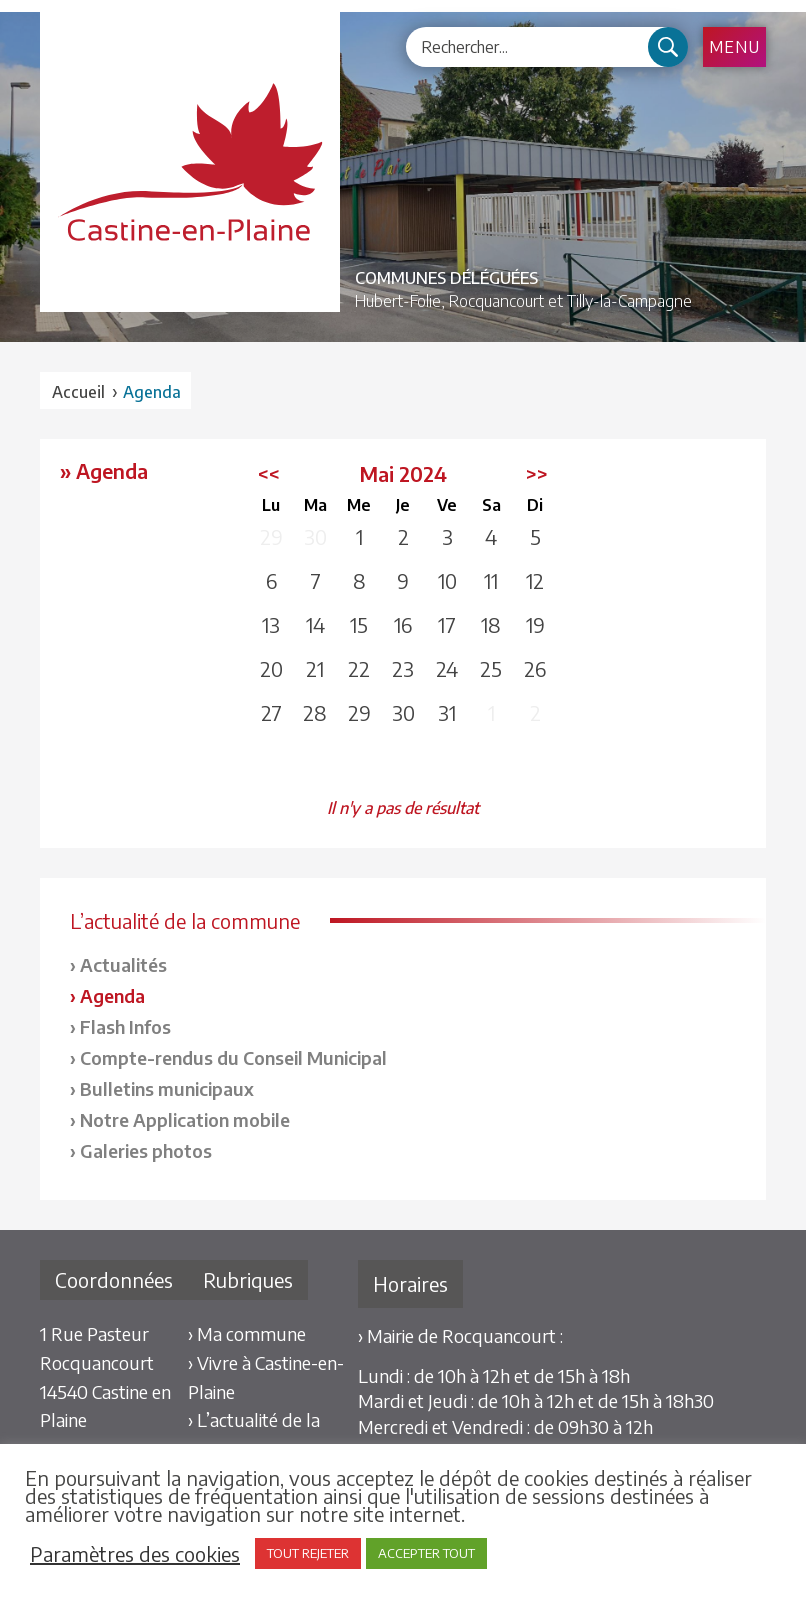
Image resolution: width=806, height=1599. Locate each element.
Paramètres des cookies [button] (135, 1554)
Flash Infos (125, 1026)
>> (537, 473)
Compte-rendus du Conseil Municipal (233, 1057)
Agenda (112, 995)
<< (269, 473)
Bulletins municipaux (167, 1088)
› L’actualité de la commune (254, 1434)
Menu (734, 47)
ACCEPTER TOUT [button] (426, 1553)
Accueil (78, 392)
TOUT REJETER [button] (308, 1553)
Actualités (123, 964)
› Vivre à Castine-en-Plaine (266, 1377)
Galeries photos (146, 1150)
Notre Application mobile (185, 1119)
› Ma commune (247, 1333)
